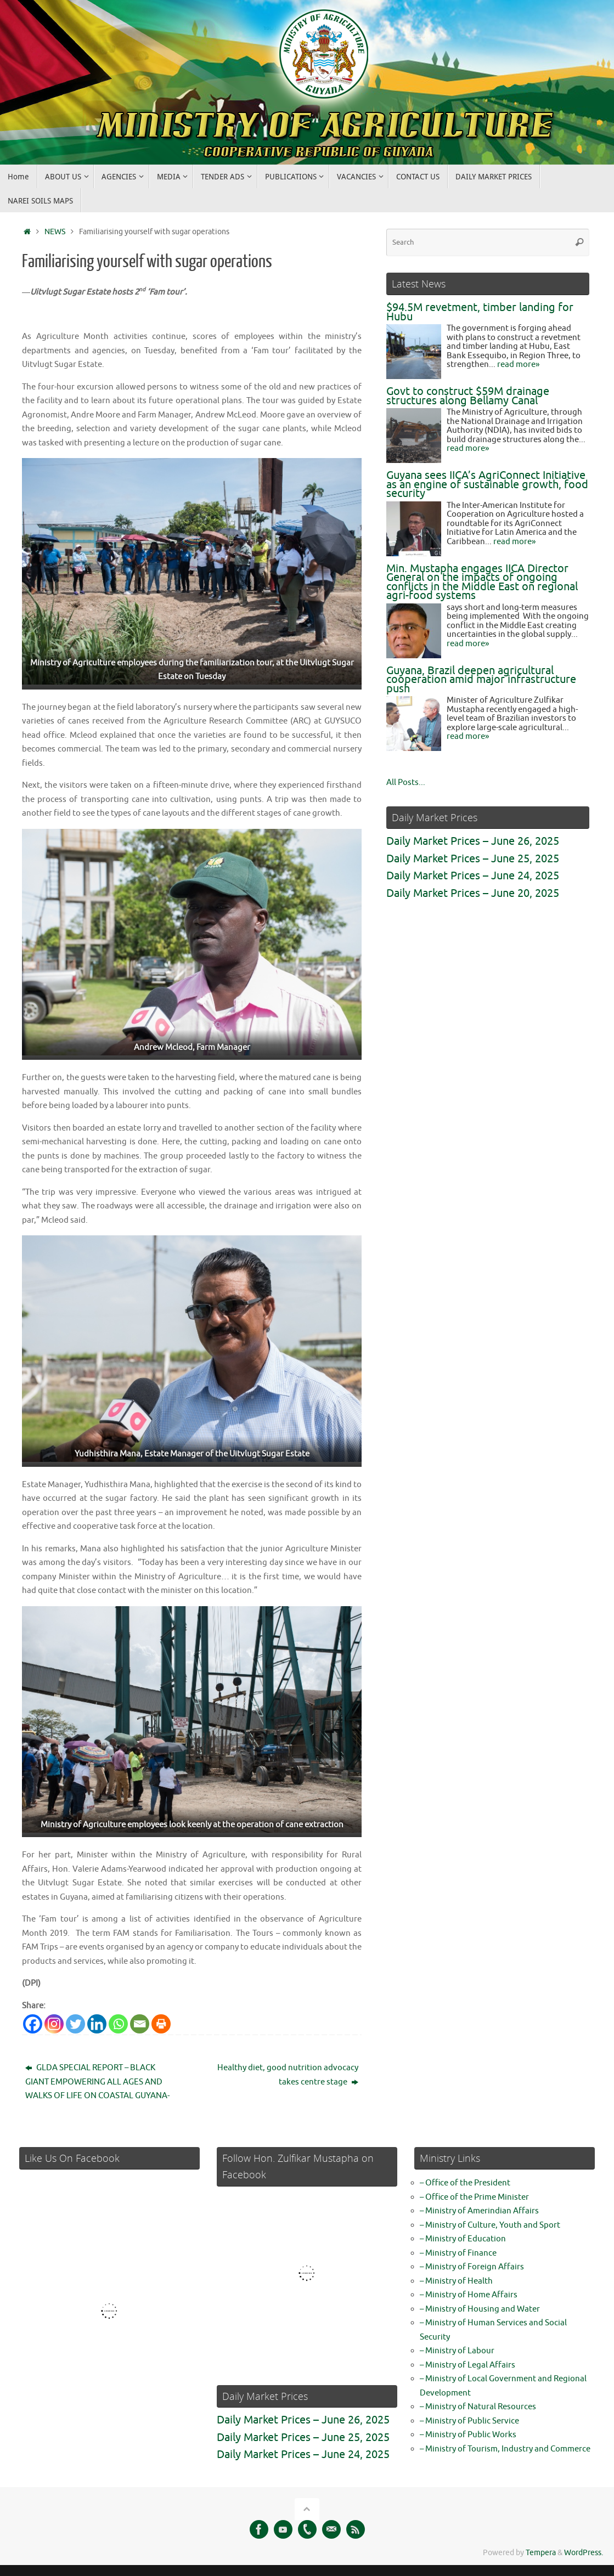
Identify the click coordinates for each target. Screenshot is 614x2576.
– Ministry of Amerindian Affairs (479, 2211)
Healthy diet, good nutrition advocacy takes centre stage (287, 2075)
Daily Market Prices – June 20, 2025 (472, 893)
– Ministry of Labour (457, 2351)
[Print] (161, 2023)
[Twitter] (75, 2023)
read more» (518, 364)
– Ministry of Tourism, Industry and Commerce (505, 2449)
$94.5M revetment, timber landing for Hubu (479, 312)
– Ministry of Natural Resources (478, 2407)
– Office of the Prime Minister (474, 2197)
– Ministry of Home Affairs (468, 2295)
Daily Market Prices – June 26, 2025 (472, 841)
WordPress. (583, 2552)
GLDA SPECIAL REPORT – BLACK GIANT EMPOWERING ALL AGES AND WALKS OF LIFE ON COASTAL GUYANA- (97, 2082)
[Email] (139, 2023)
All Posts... (405, 782)
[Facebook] (32, 2023)
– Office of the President (465, 2183)
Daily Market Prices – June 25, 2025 (472, 859)
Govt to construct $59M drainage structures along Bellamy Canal (467, 396)
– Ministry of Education (463, 2239)
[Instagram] (54, 2023)
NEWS (54, 231)
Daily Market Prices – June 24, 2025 (472, 876)
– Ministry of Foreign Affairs (472, 2267)
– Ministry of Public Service (469, 2421)
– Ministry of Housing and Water (480, 2309)
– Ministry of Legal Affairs (467, 2365)
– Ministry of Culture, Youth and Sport (490, 2225)
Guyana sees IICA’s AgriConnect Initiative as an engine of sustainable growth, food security (487, 484)
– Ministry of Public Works (468, 2435)
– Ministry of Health (456, 2281)
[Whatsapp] (118, 2023)
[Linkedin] (96, 2023)
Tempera (541, 2552)
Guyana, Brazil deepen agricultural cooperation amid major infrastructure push (481, 680)
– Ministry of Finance (458, 2253)
